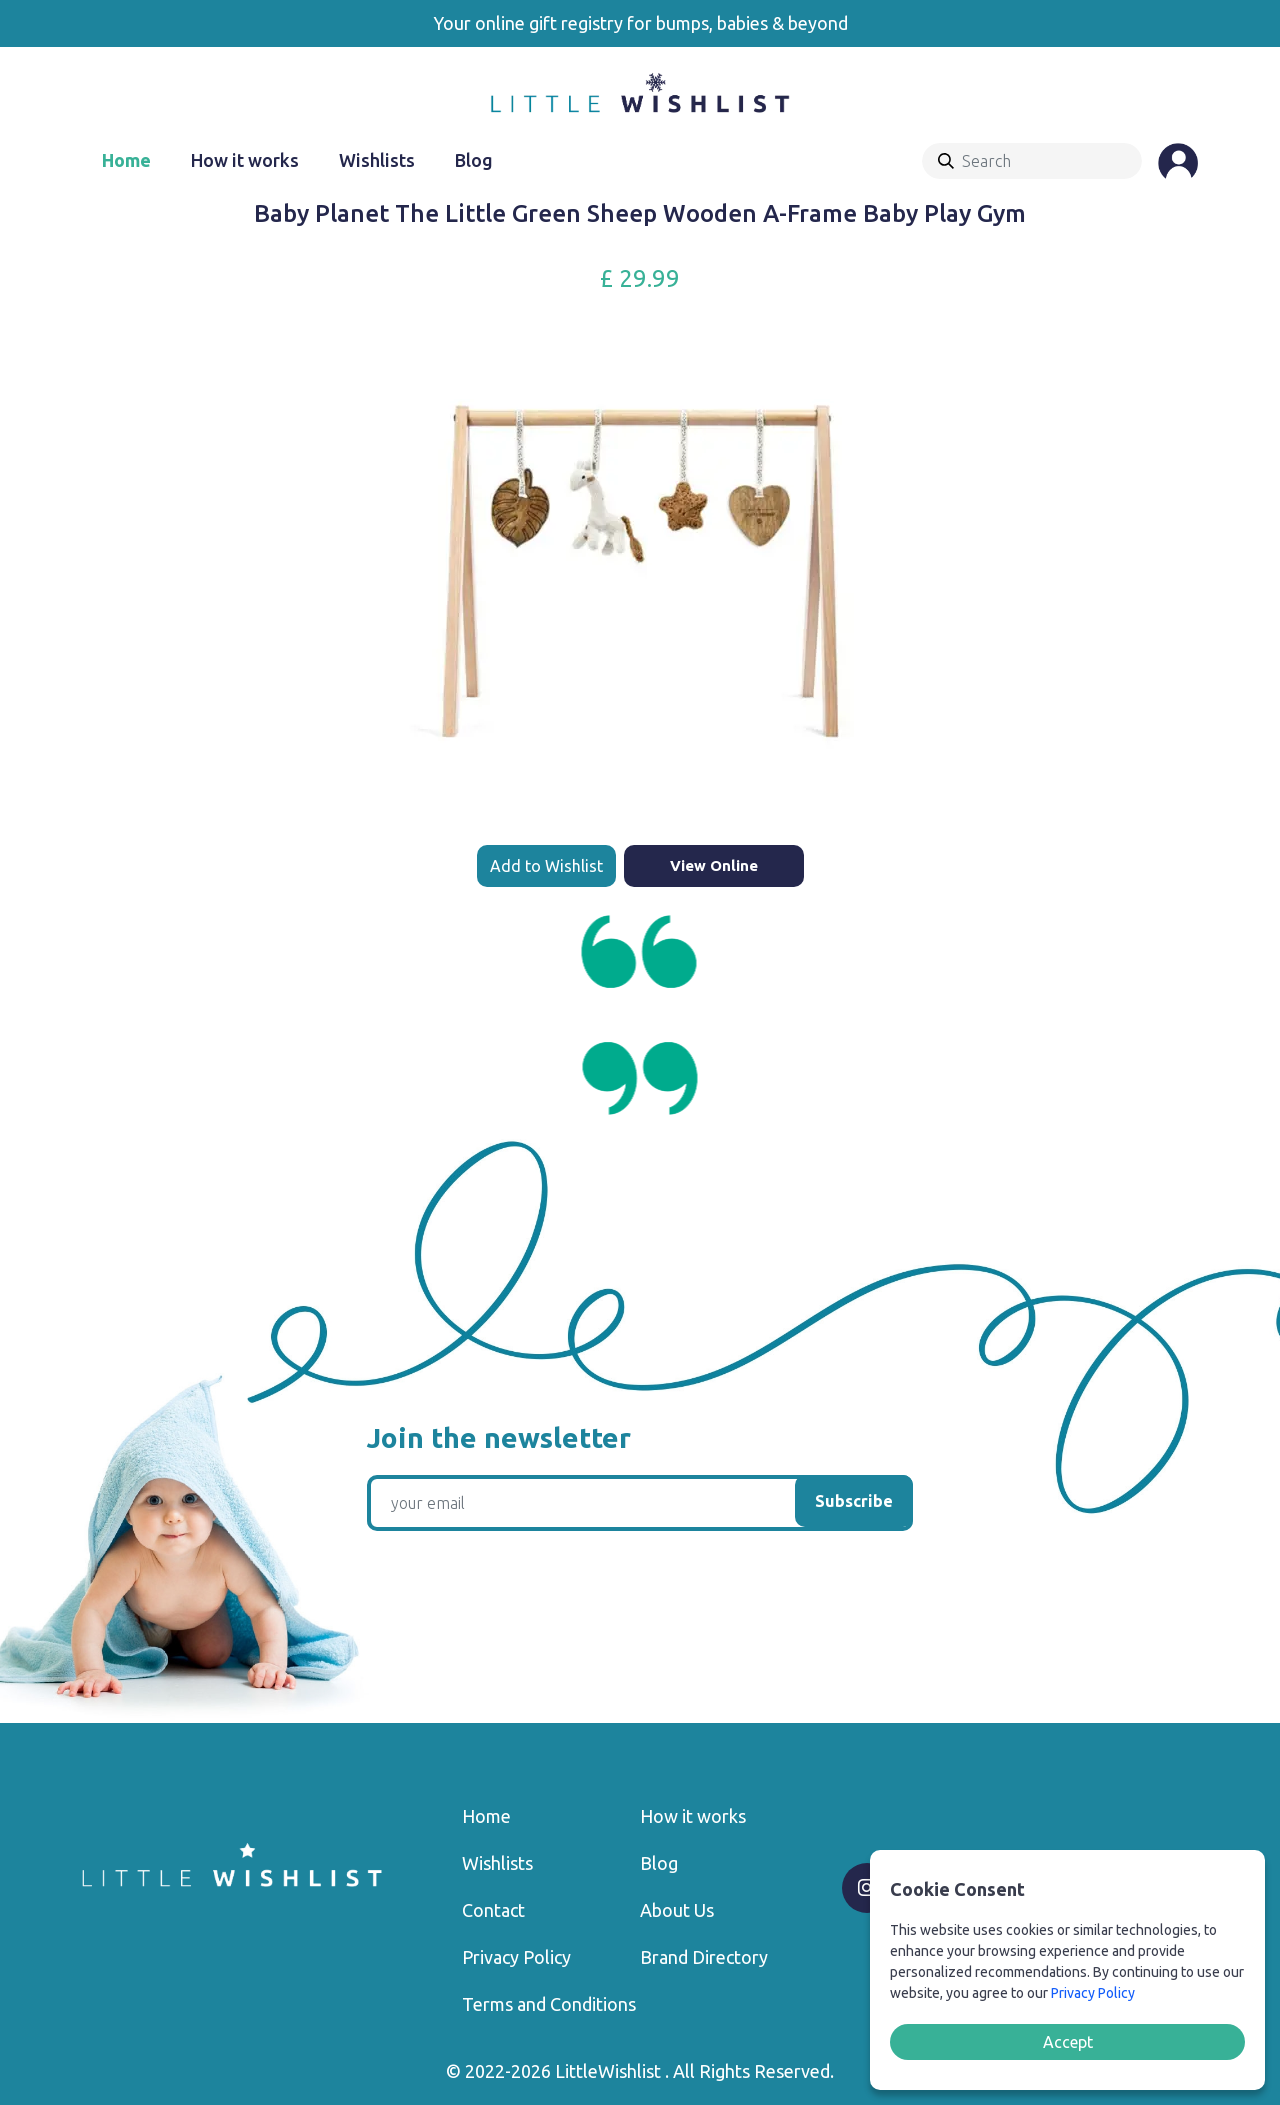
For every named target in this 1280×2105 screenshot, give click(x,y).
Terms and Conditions (549, 2004)
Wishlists (377, 160)
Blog (474, 160)
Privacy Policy (516, 1957)
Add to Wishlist (546, 866)
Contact (493, 1910)
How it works (245, 160)
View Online (714, 865)
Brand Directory (704, 1957)
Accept (1068, 2042)
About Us (677, 1910)
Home (126, 160)
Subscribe (854, 1501)
